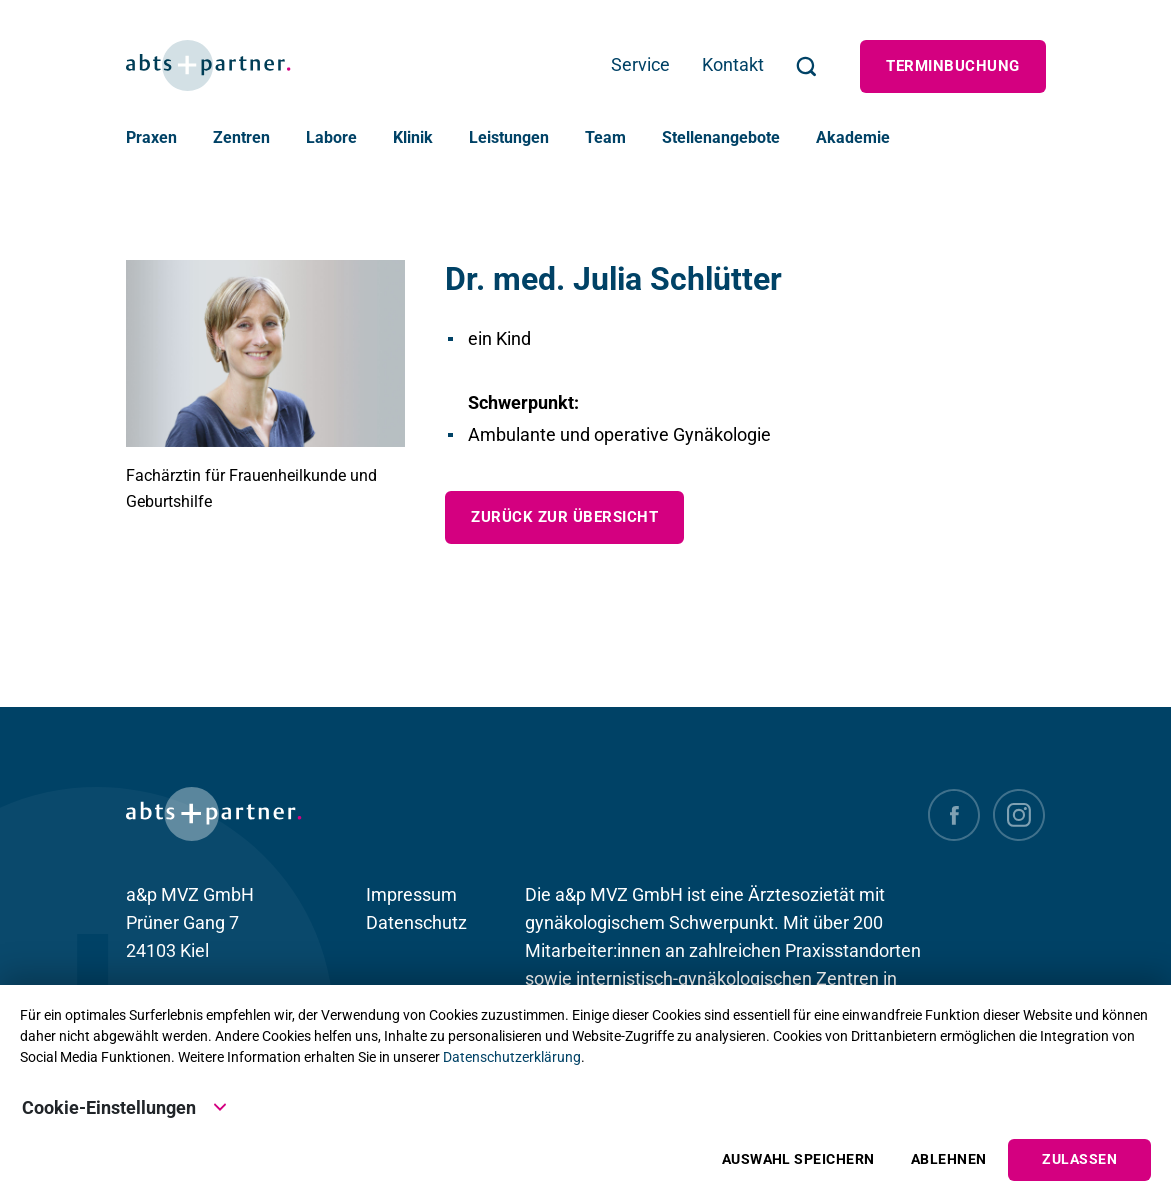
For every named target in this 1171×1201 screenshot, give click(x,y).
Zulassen (1079, 1159)
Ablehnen (949, 1159)
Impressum (411, 894)
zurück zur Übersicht (564, 517)
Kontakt (733, 64)
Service (640, 64)
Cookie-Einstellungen (125, 1106)
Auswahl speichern (798, 1159)
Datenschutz (416, 922)
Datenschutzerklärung (512, 1057)
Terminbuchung (952, 66)
